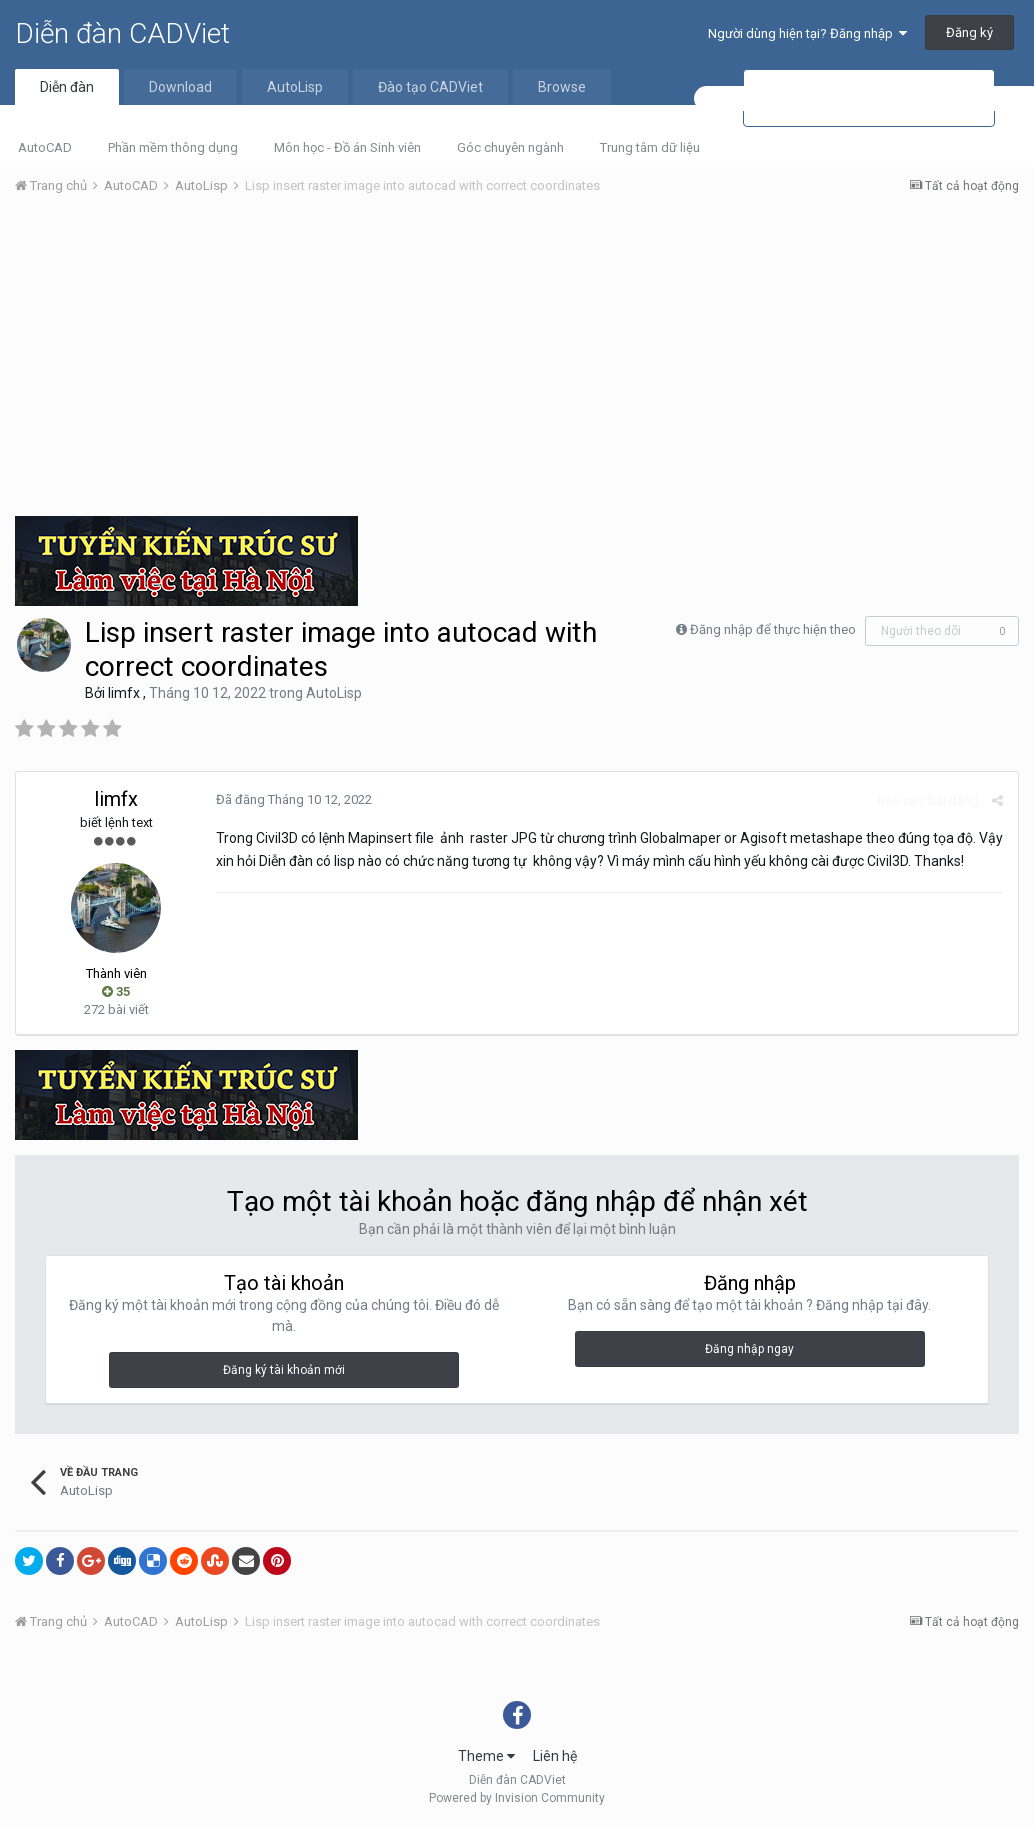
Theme (486, 1756)
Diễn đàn (67, 87)
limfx (124, 693)
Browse (562, 87)
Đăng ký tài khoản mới (284, 1370)
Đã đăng (294, 799)
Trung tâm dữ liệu (650, 147)
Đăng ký (969, 32)
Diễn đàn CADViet (122, 33)
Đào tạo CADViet (430, 87)
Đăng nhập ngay (749, 1349)
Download (180, 87)
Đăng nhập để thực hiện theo (773, 629)
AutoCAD (45, 147)
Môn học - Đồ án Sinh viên (347, 147)
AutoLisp (295, 87)
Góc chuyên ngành (510, 147)
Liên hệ (555, 1756)
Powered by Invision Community (517, 1798)
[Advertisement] (517, 361)
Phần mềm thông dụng (173, 147)
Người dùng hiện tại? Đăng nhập (807, 33)
